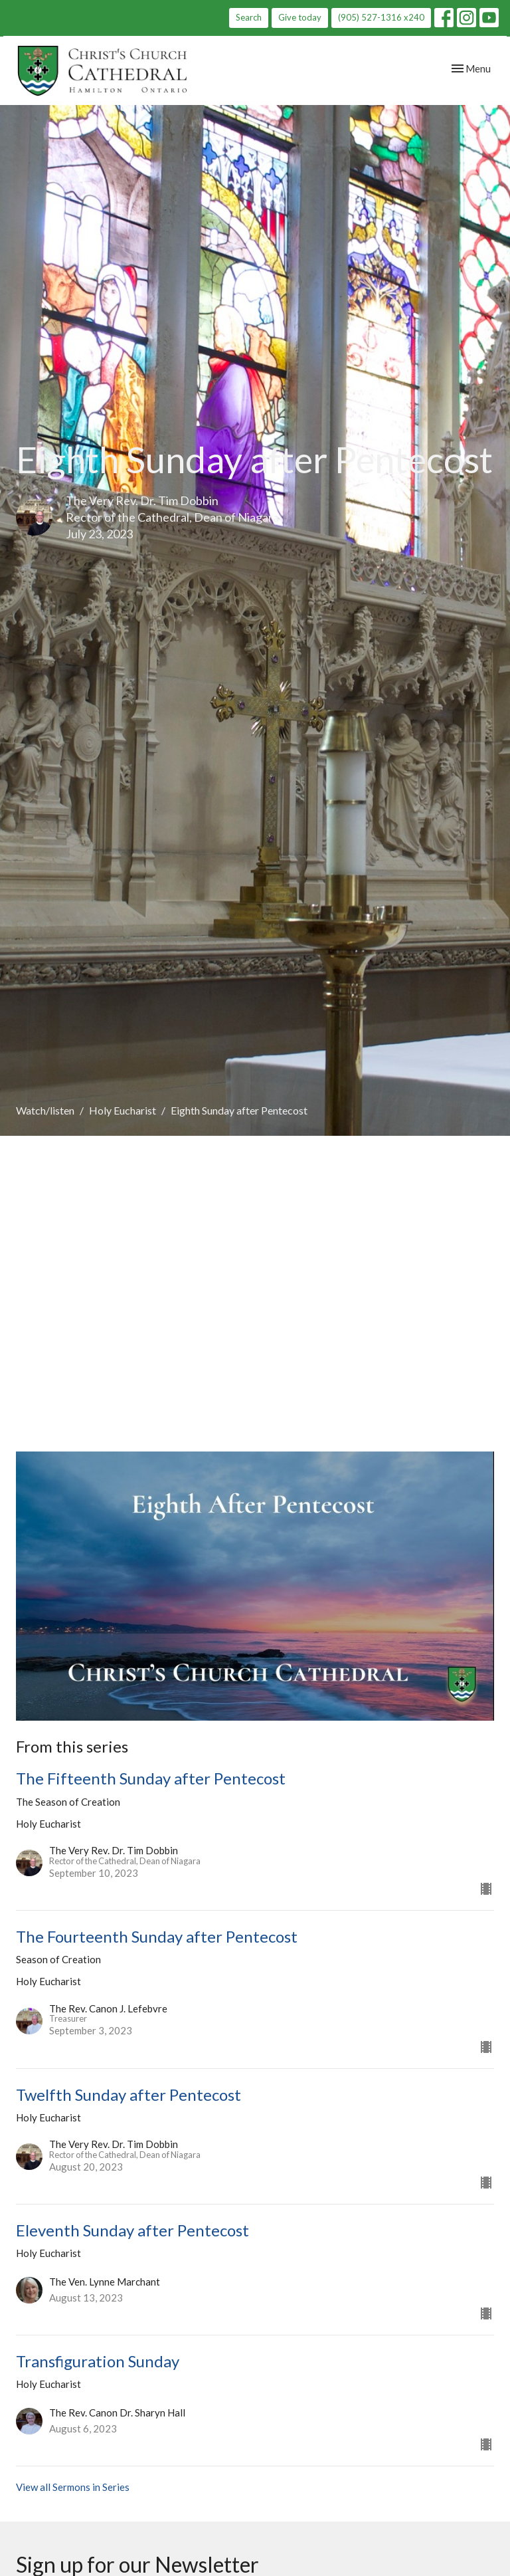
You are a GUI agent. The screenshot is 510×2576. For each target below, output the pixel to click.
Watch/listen (45, 1110)
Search (249, 17)
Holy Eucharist (122, 1110)
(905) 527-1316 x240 (381, 17)
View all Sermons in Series (72, 2487)
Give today (299, 17)
